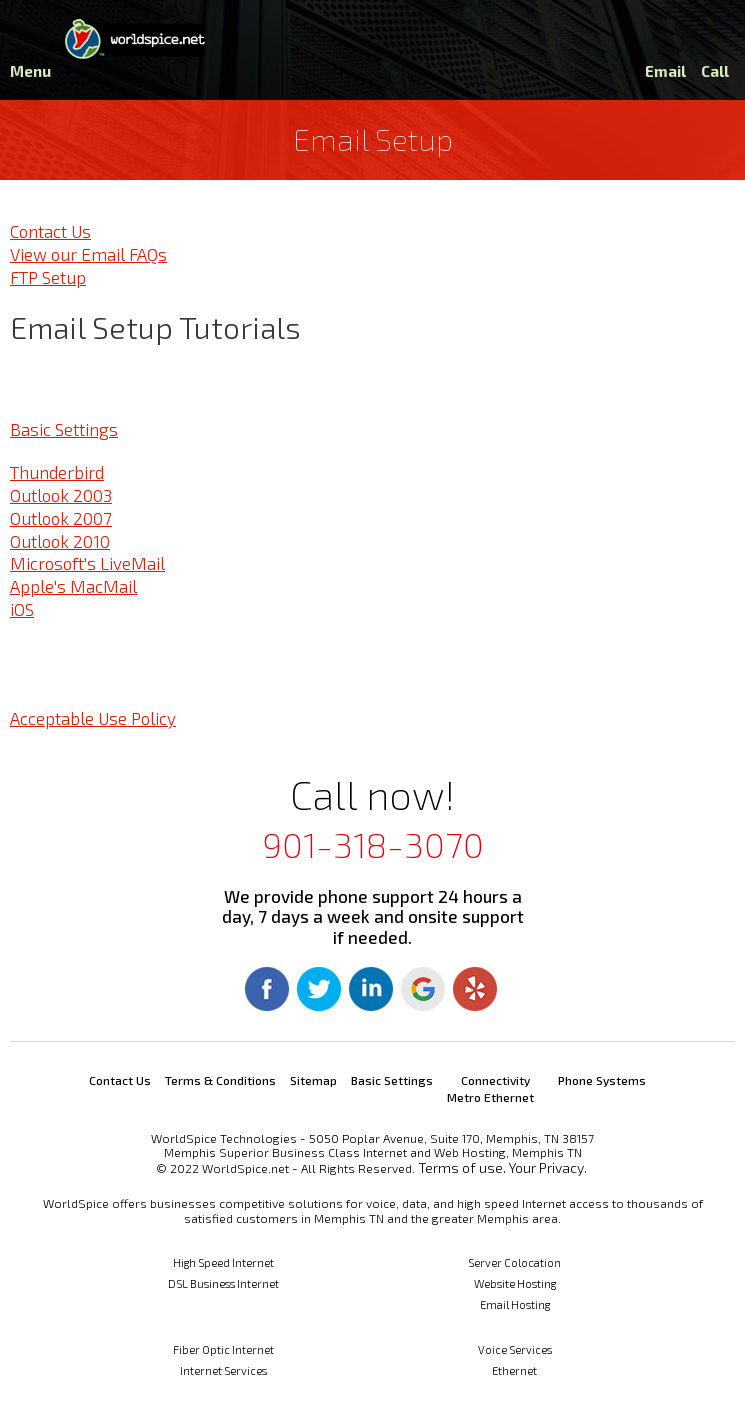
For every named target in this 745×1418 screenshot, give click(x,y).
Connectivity (495, 1080)
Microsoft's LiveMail (87, 563)
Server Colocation (514, 1262)
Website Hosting (515, 1283)
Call (715, 71)
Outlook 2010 (60, 541)
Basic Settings (64, 429)
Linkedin (371, 989)
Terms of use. (462, 1167)
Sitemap (313, 1080)
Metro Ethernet (490, 1097)
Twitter (319, 989)
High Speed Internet (223, 1262)
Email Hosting (515, 1304)
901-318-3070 (373, 844)
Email (665, 71)
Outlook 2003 (61, 495)
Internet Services (223, 1370)
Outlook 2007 (61, 518)
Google (423, 989)
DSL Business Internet (223, 1283)
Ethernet (514, 1370)
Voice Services (515, 1349)
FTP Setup (48, 277)
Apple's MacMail (73, 586)
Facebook (267, 989)
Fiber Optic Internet (223, 1349)
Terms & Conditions (220, 1080)
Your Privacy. (548, 1167)
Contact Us (50, 231)
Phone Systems (602, 1080)
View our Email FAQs (88, 254)
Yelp (475, 989)
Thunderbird (57, 472)
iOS (22, 609)
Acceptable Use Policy (93, 718)
